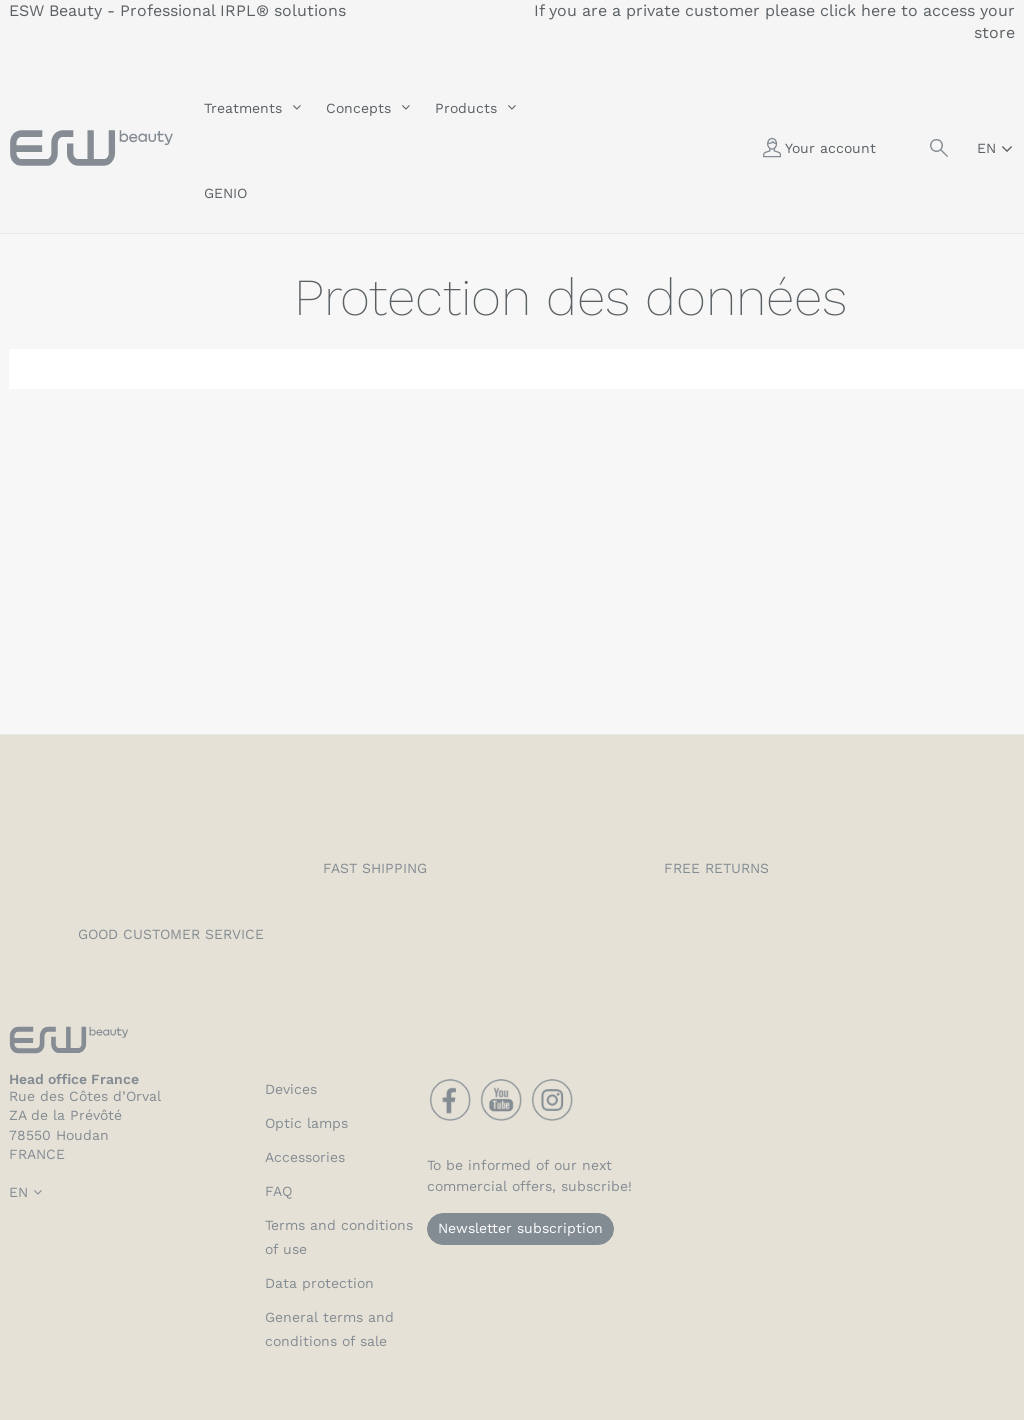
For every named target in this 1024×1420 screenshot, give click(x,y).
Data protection (319, 1283)
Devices (291, 1089)
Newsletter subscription (520, 1228)
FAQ (278, 1191)
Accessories (305, 1157)
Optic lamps (306, 1123)
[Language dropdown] (995, 148)
